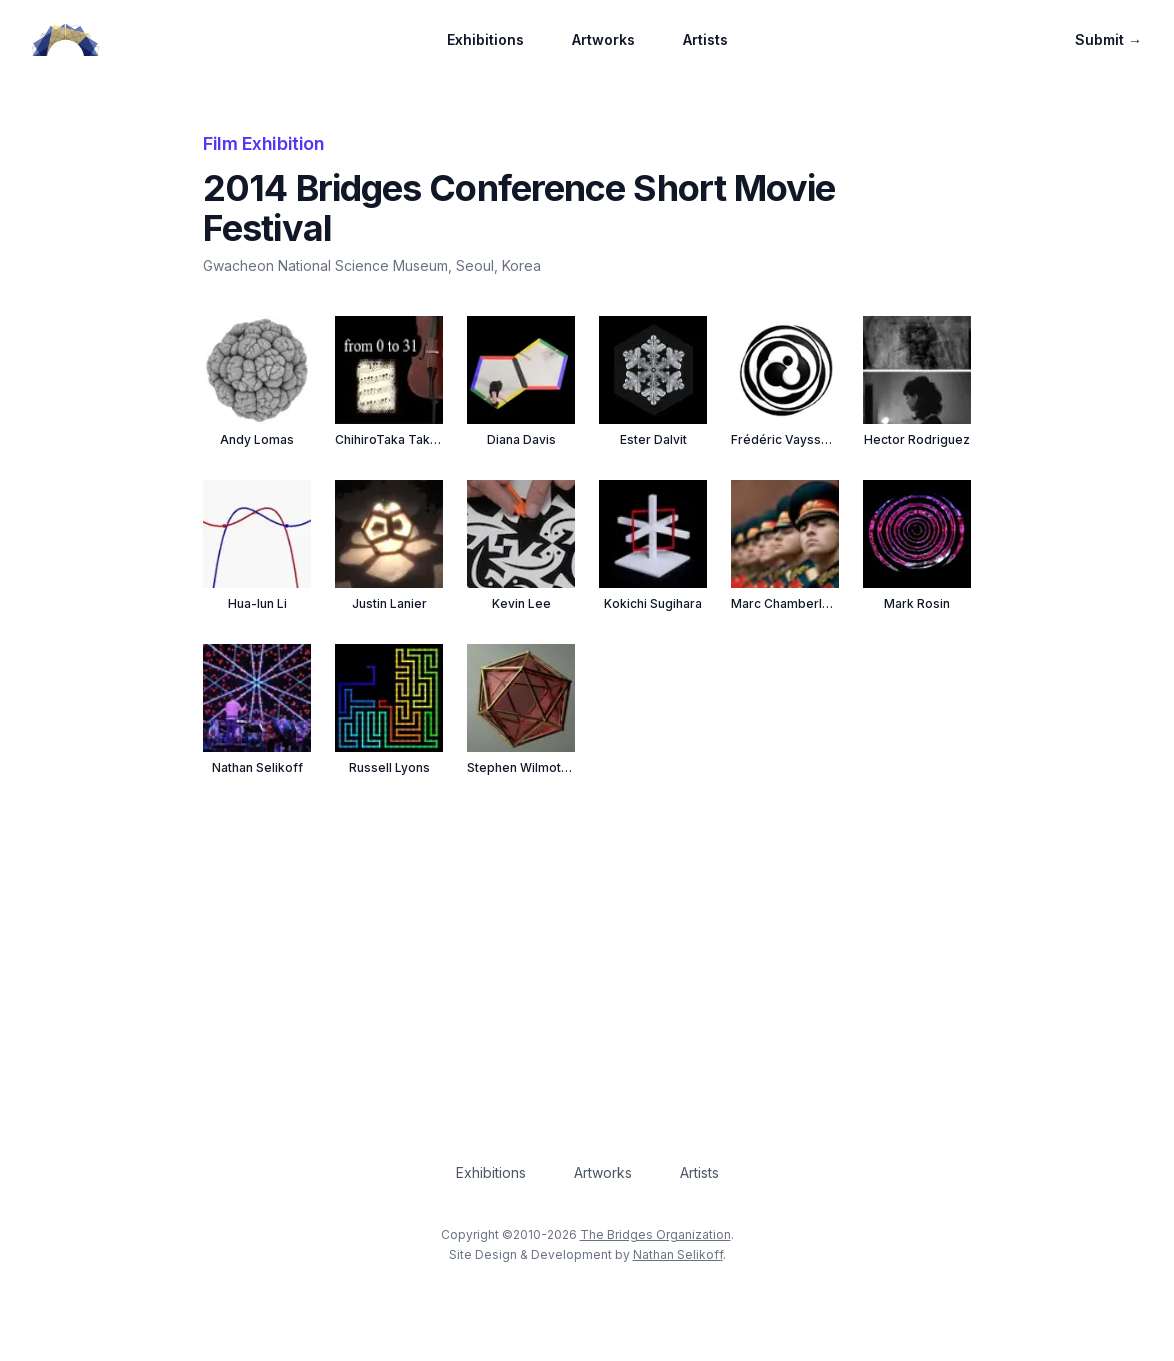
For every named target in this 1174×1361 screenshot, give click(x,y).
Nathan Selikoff (678, 1254)
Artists (705, 39)
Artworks (603, 39)
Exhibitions (485, 39)
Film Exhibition (263, 143)
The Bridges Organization (655, 1234)
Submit (1108, 39)
